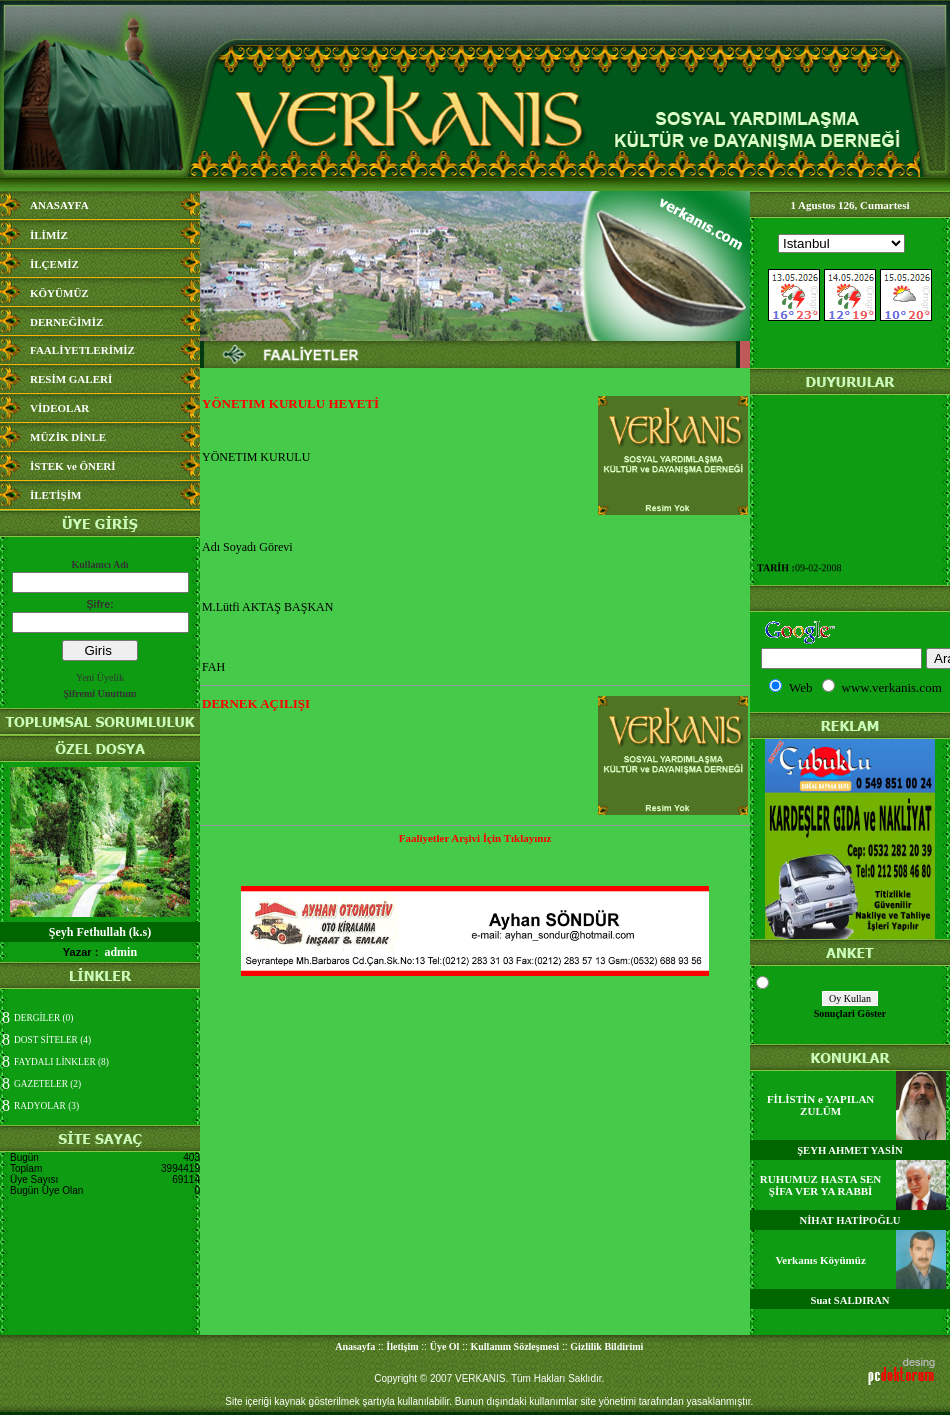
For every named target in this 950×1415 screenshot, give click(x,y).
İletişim (402, 1346)
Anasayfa (355, 1346)
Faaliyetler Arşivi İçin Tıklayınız (475, 838)
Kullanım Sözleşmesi (515, 1346)
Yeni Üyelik (100, 677)
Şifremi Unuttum (100, 693)
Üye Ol (445, 1346)
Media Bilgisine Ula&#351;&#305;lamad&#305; (850, 293)
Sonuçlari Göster (850, 1013)
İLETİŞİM (55, 495)
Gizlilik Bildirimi (606, 1346)
